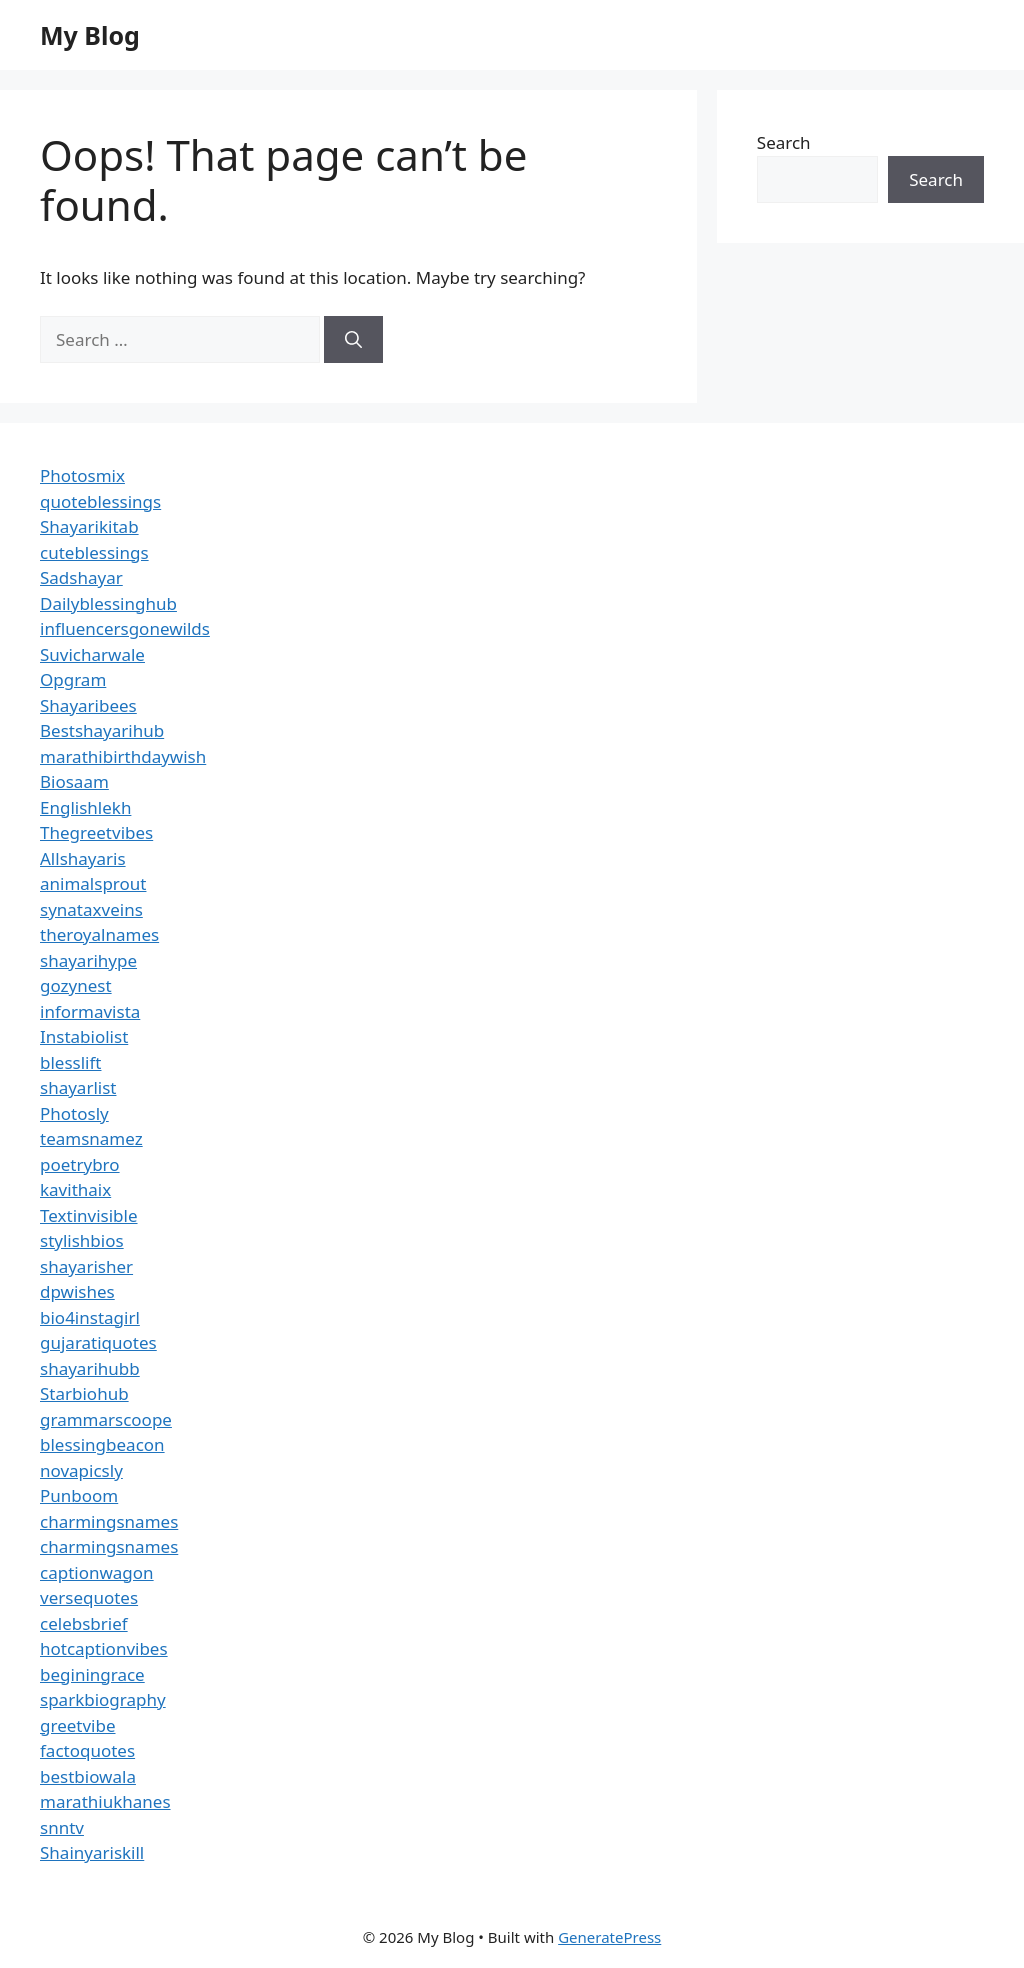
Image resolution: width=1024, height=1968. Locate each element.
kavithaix (75, 1189)
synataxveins (91, 909)
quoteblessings (100, 501)
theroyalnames (99, 934)
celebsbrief (84, 1623)
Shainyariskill (92, 1852)
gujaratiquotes (98, 1342)
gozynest (76, 985)
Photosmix (82, 475)
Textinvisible (89, 1215)
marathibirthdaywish (123, 756)
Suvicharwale (92, 654)
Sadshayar (81, 577)
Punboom (79, 1495)
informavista (90, 1011)
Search (784, 142)
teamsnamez (91, 1138)
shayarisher (86, 1266)
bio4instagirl (90, 1317)
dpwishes (77, 1291)
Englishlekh (85, 807)
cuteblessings (94, 552)
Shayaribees (88, 705)
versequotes (89, 1597)
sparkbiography (103, 1699)
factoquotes (87, 1750)
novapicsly (81, 1470)
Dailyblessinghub (108, 603)
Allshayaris (83, 858)
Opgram (73, 679)
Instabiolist (84, 1036)
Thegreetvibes (96, 832)
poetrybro (80, 1164)
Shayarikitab (89, 526)
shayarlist (78, 1087)
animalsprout (93, 883)
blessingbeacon (102, 1444)
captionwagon (97, 1572)
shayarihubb (90, 1368)
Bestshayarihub (102, 730)
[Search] (353, 340)
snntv (62, 1827)
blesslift (70, 1062)
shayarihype (88, 960)
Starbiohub (84, 1393)
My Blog (90, 35)
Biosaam (74, 781)
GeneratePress (609, 1937)
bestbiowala (88, 1776)
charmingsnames (109, 1521)
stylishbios (82, 1240)
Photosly (74, 1113)
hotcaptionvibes (104, 1648)
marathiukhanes (105, 1801)
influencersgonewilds (125, 628)
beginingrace (92, 1674)
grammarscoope (106, 1419)
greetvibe (78, 1725)
